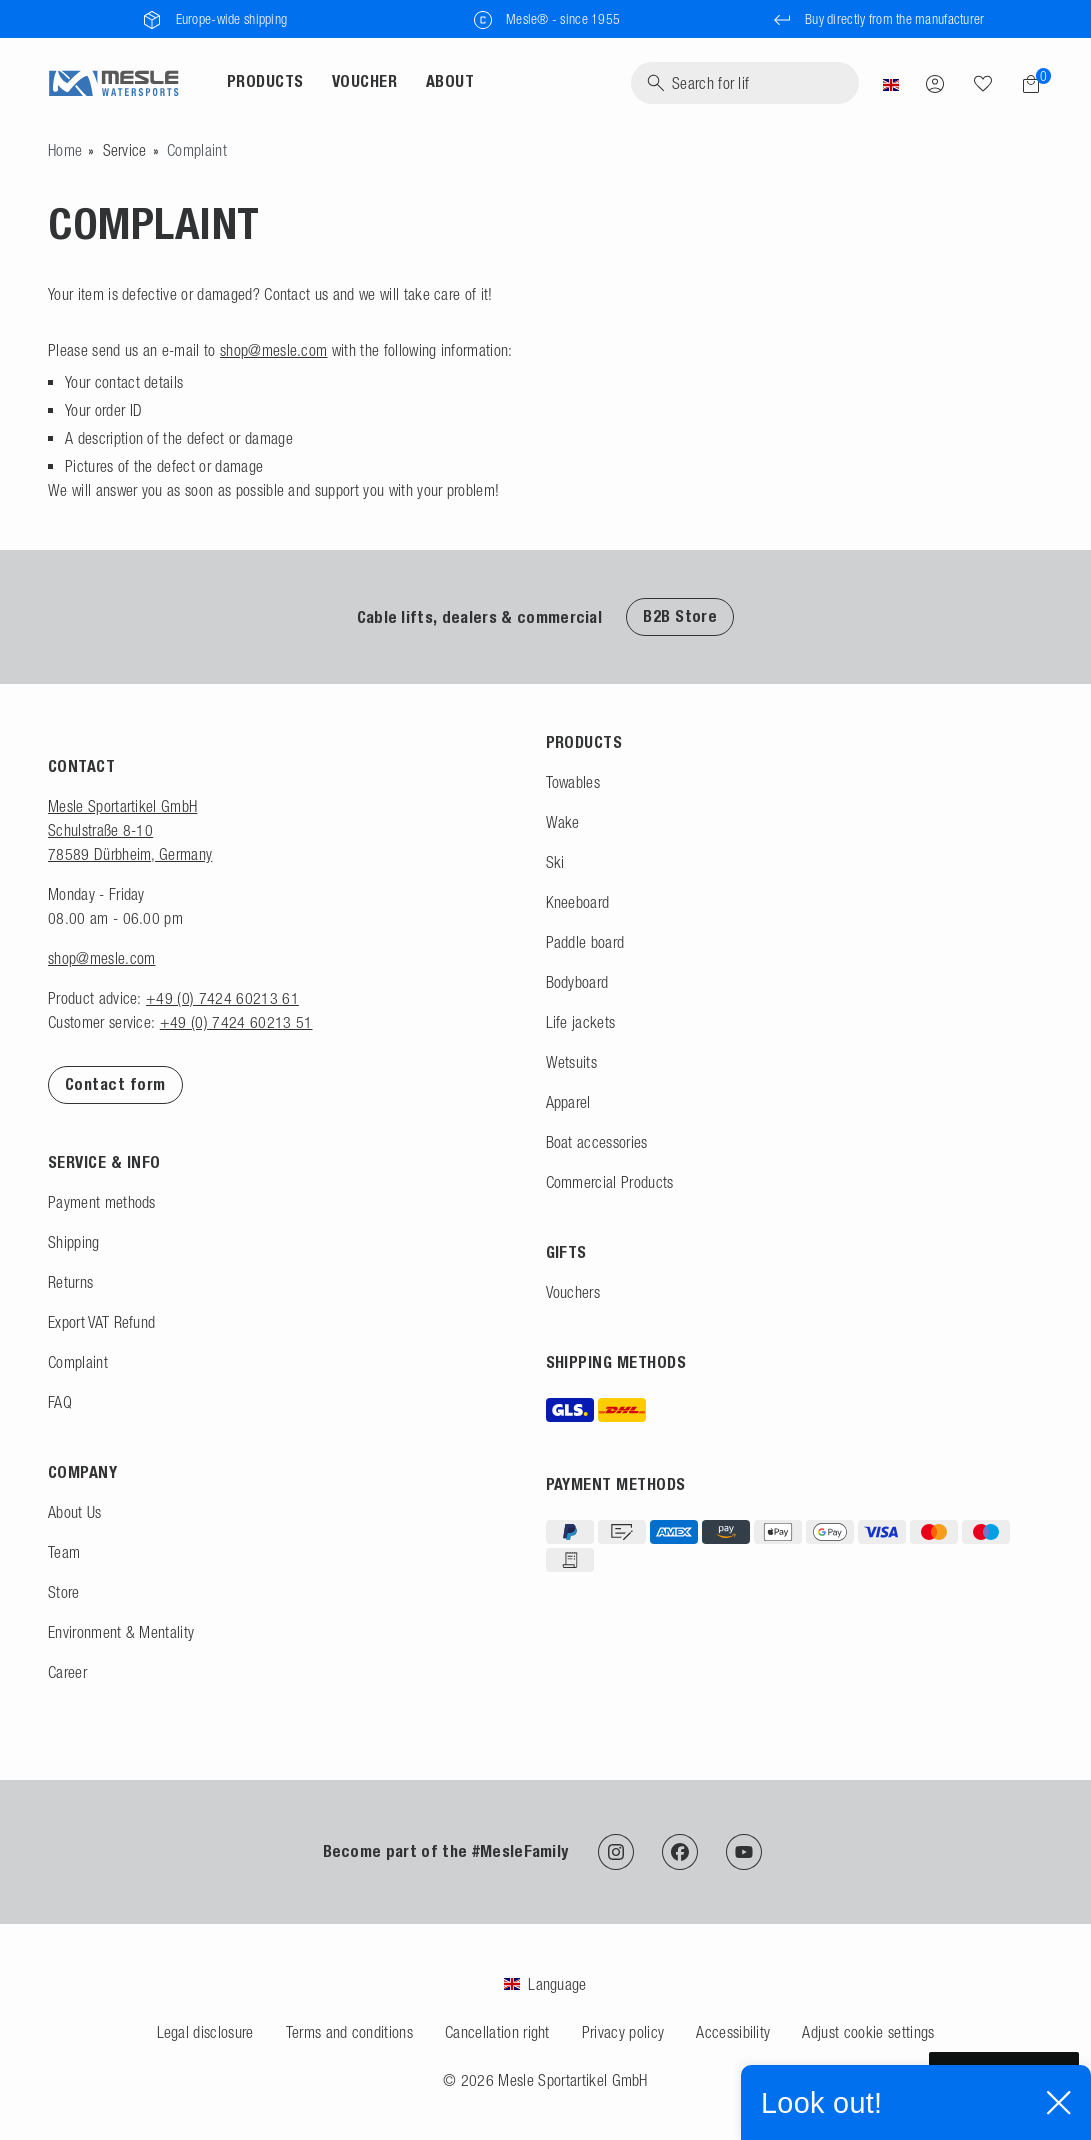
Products (265, 81)
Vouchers (573, 1292)
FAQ (60, 1402)
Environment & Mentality (121, 1632)
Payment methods (102, 1202)
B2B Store (680, 616)
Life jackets (581, 1022)
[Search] (745, 83)
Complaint (78, 1362)
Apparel (568, 1102)
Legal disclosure (205, 2032)
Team (64, 1552)
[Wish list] (983, 83)
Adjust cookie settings (868, 2032)
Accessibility (733, 2032)
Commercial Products (610, 1182)
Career (67, 1672)
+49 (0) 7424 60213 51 (236, 1022)
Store (64, 1592)
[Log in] (935, 83)
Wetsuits (572, 1062)
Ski (555, 862)
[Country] (891, 83)
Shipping (74, 1242)
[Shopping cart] (1025, 84)
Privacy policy (623, 2032)
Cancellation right (497, 2032)
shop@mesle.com (273, 350)
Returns (70, 1282)
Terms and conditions (349, 2032)
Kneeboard (578, 902)
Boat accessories (597, 1142)
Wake (563, 822)
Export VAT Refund (101, 1322)
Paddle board (585, 942)
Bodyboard (577, 982)
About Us (75, 1512)
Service (125, 150)
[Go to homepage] (65, 150)
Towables (573, 782)
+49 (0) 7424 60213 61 (222, 998)
